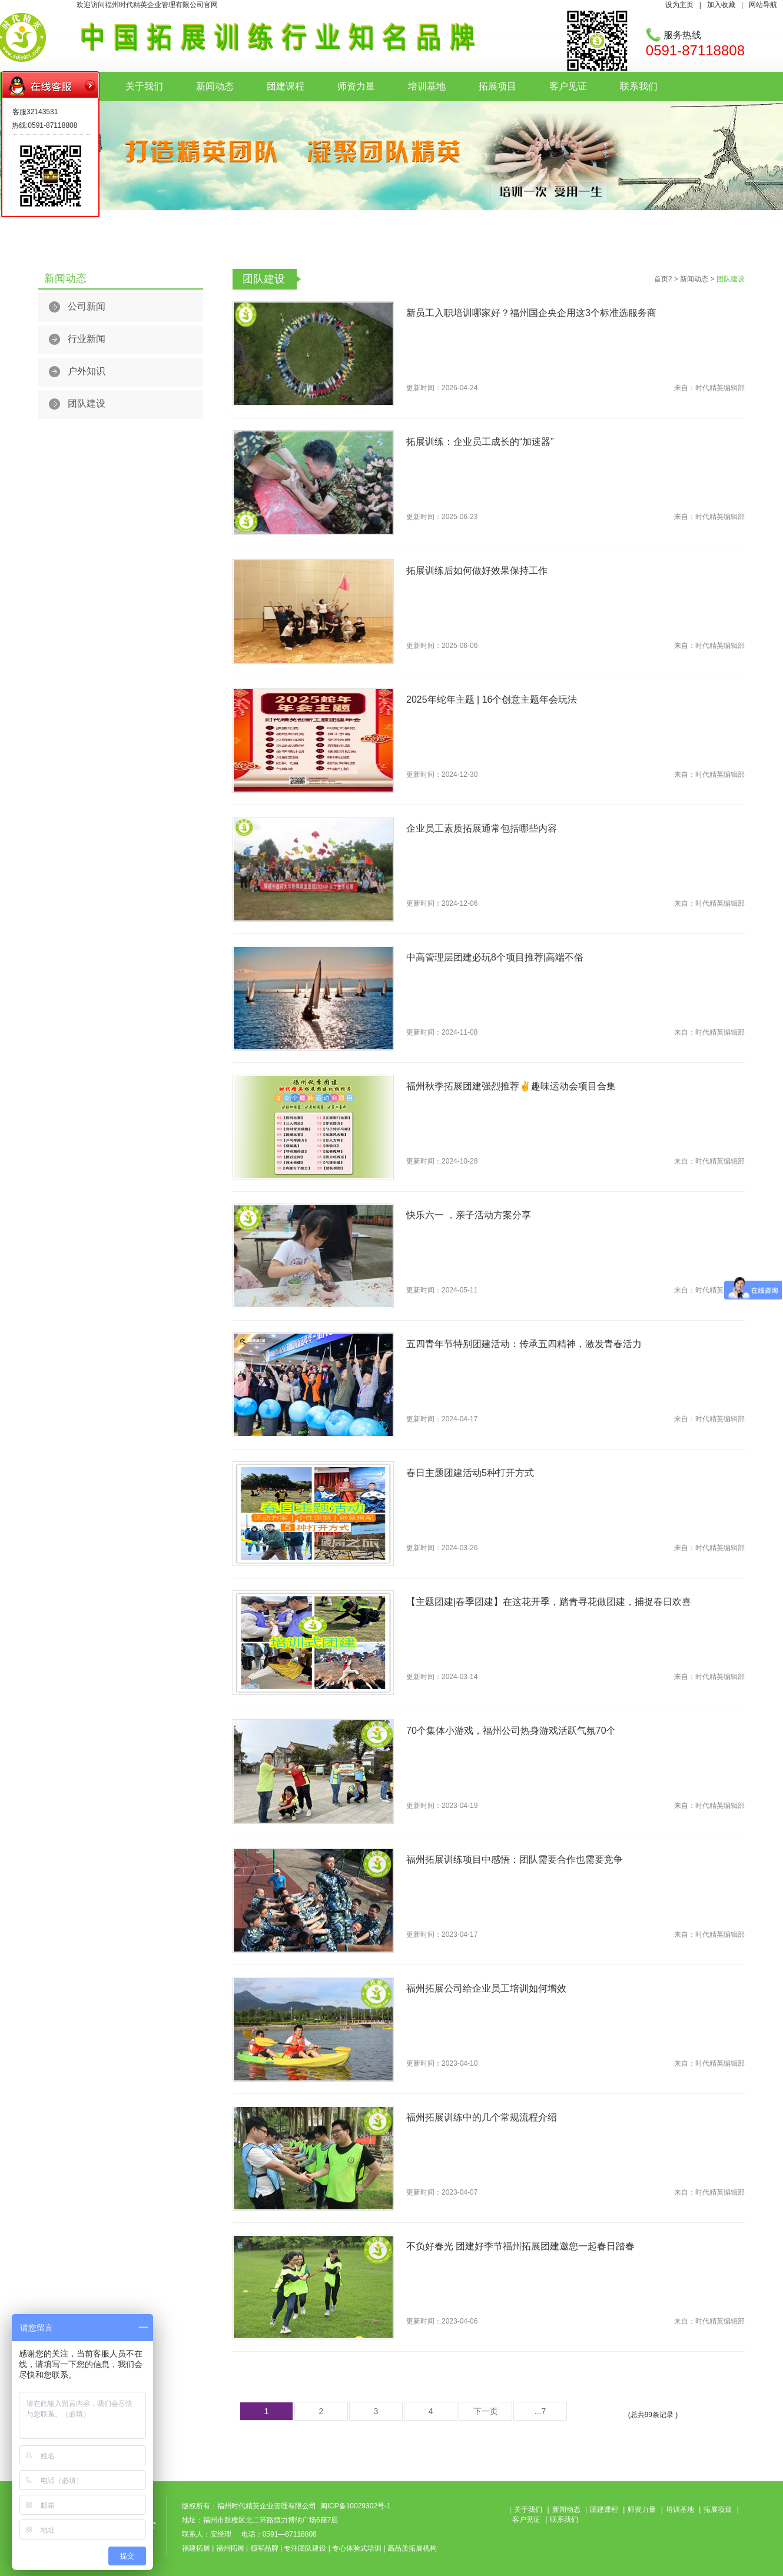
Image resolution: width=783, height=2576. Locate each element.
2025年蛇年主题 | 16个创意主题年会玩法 (491, 699)
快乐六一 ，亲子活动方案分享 (468, 1215)
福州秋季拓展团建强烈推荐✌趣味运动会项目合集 (511, 1086)
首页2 (663, 279)
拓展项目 (497, 86)
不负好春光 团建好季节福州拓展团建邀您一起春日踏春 (520, 2246)
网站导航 (763, 5)
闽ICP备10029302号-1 (355, 2506)
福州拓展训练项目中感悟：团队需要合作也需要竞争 (514, 1859)
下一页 (485, 2411)
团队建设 (86, 403)
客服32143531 (35, 112)
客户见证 (568, 86)
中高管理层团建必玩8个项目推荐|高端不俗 (494, 957)
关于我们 (144, 86)
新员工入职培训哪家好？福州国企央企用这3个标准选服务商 (531, 313)
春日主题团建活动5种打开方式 (470, 1473)
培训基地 (427, 86)
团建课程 (285, 86)
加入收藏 (721, 5)
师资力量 (356, 86)
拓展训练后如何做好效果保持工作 (477, 571)
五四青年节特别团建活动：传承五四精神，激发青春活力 (524, 1344)
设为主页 (679, 5)
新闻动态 (215, 86)
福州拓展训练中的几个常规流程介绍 (481, 2117)
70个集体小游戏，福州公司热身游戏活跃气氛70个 (511, 1731)
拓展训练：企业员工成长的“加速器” (480, 442)
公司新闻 (86, 306)
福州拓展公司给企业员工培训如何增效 (486, 1988)
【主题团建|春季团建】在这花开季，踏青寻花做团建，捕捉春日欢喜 (548, 1602)
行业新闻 (86, 339)
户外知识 (86, 371)
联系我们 (639, 86)
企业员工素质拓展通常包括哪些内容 (481, 828)
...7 (540, 2411)
